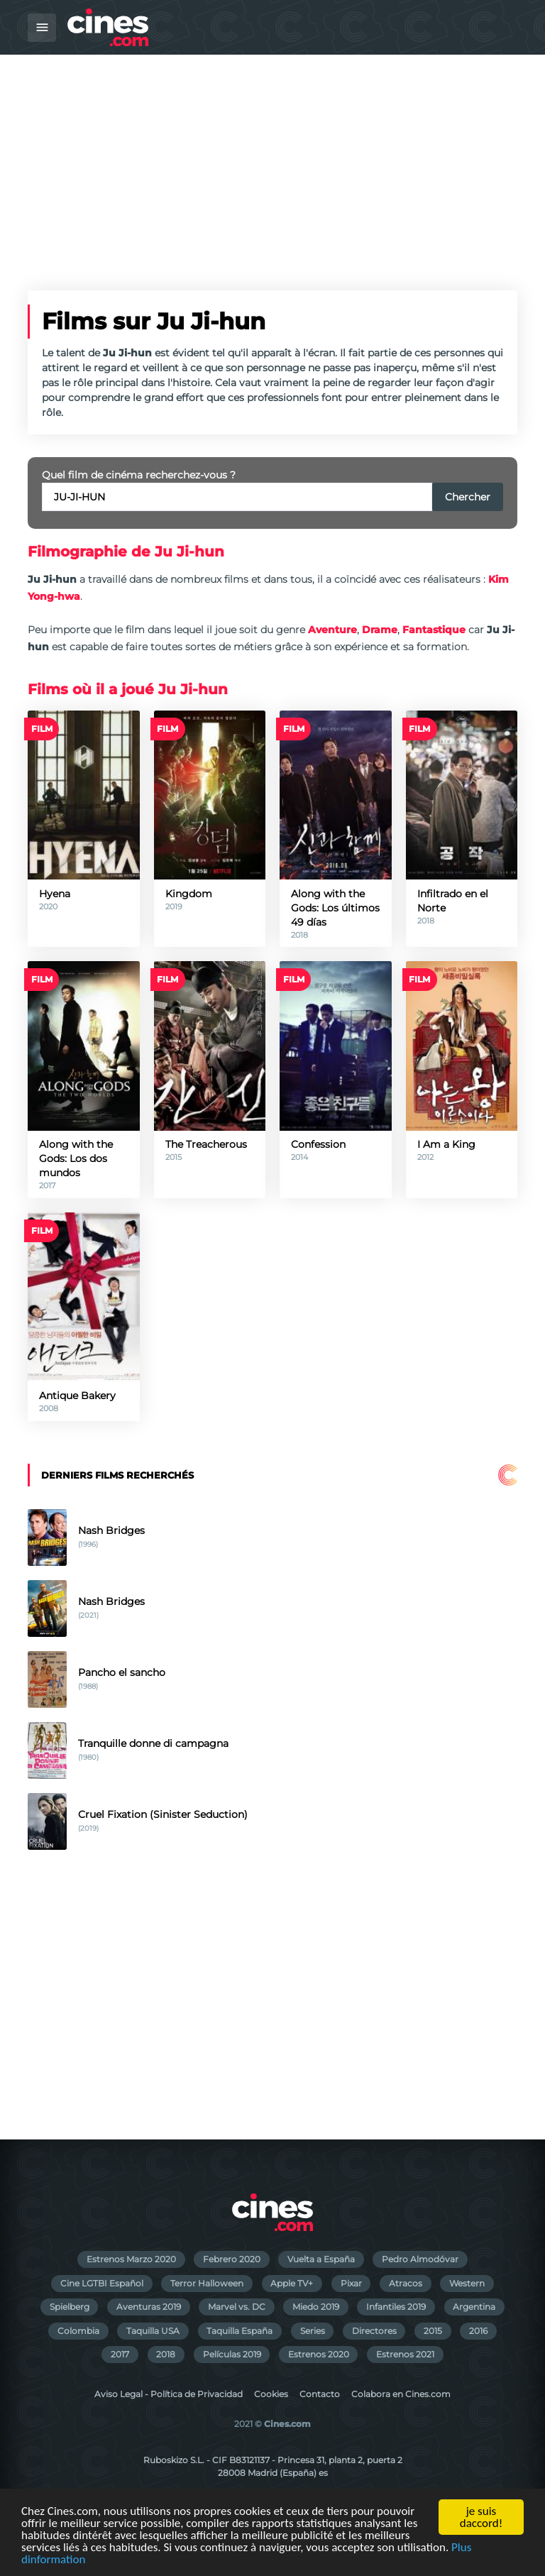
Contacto (319, 2394)
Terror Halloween (206, 2283)
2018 (165, 2354)
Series (312, 2330)
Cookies (271, 2394)
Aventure (332, 629)
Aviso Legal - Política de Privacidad (168, 2394)
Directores (374, 2330)
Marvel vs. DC (236, 2306)
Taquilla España (239, 2330)
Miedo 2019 (315, 2306)
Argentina (474, 2306)
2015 (433, 2330)
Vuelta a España (321, 2259)
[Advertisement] (272, 161)
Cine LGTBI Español (101, 2283)
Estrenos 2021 (405, 2354)
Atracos (405, 2283)
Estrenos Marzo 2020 (131, 2259)
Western (467, 2283)
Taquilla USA (153, 2330)
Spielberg (69, 2306)
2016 (478, 2330)
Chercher (467, 496)
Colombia (78, 2330)
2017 (120, 2354)
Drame (379, 629)
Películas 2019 (232, 2354)
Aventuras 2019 (148, 2306)
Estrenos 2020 (318, 2354)
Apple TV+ (291, 2283)
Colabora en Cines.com (401, 2394)
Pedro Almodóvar (420, 2259)
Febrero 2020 (231, 2259)
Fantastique (434, 629)
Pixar (351, 2283)
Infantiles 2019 (396, 2306)
